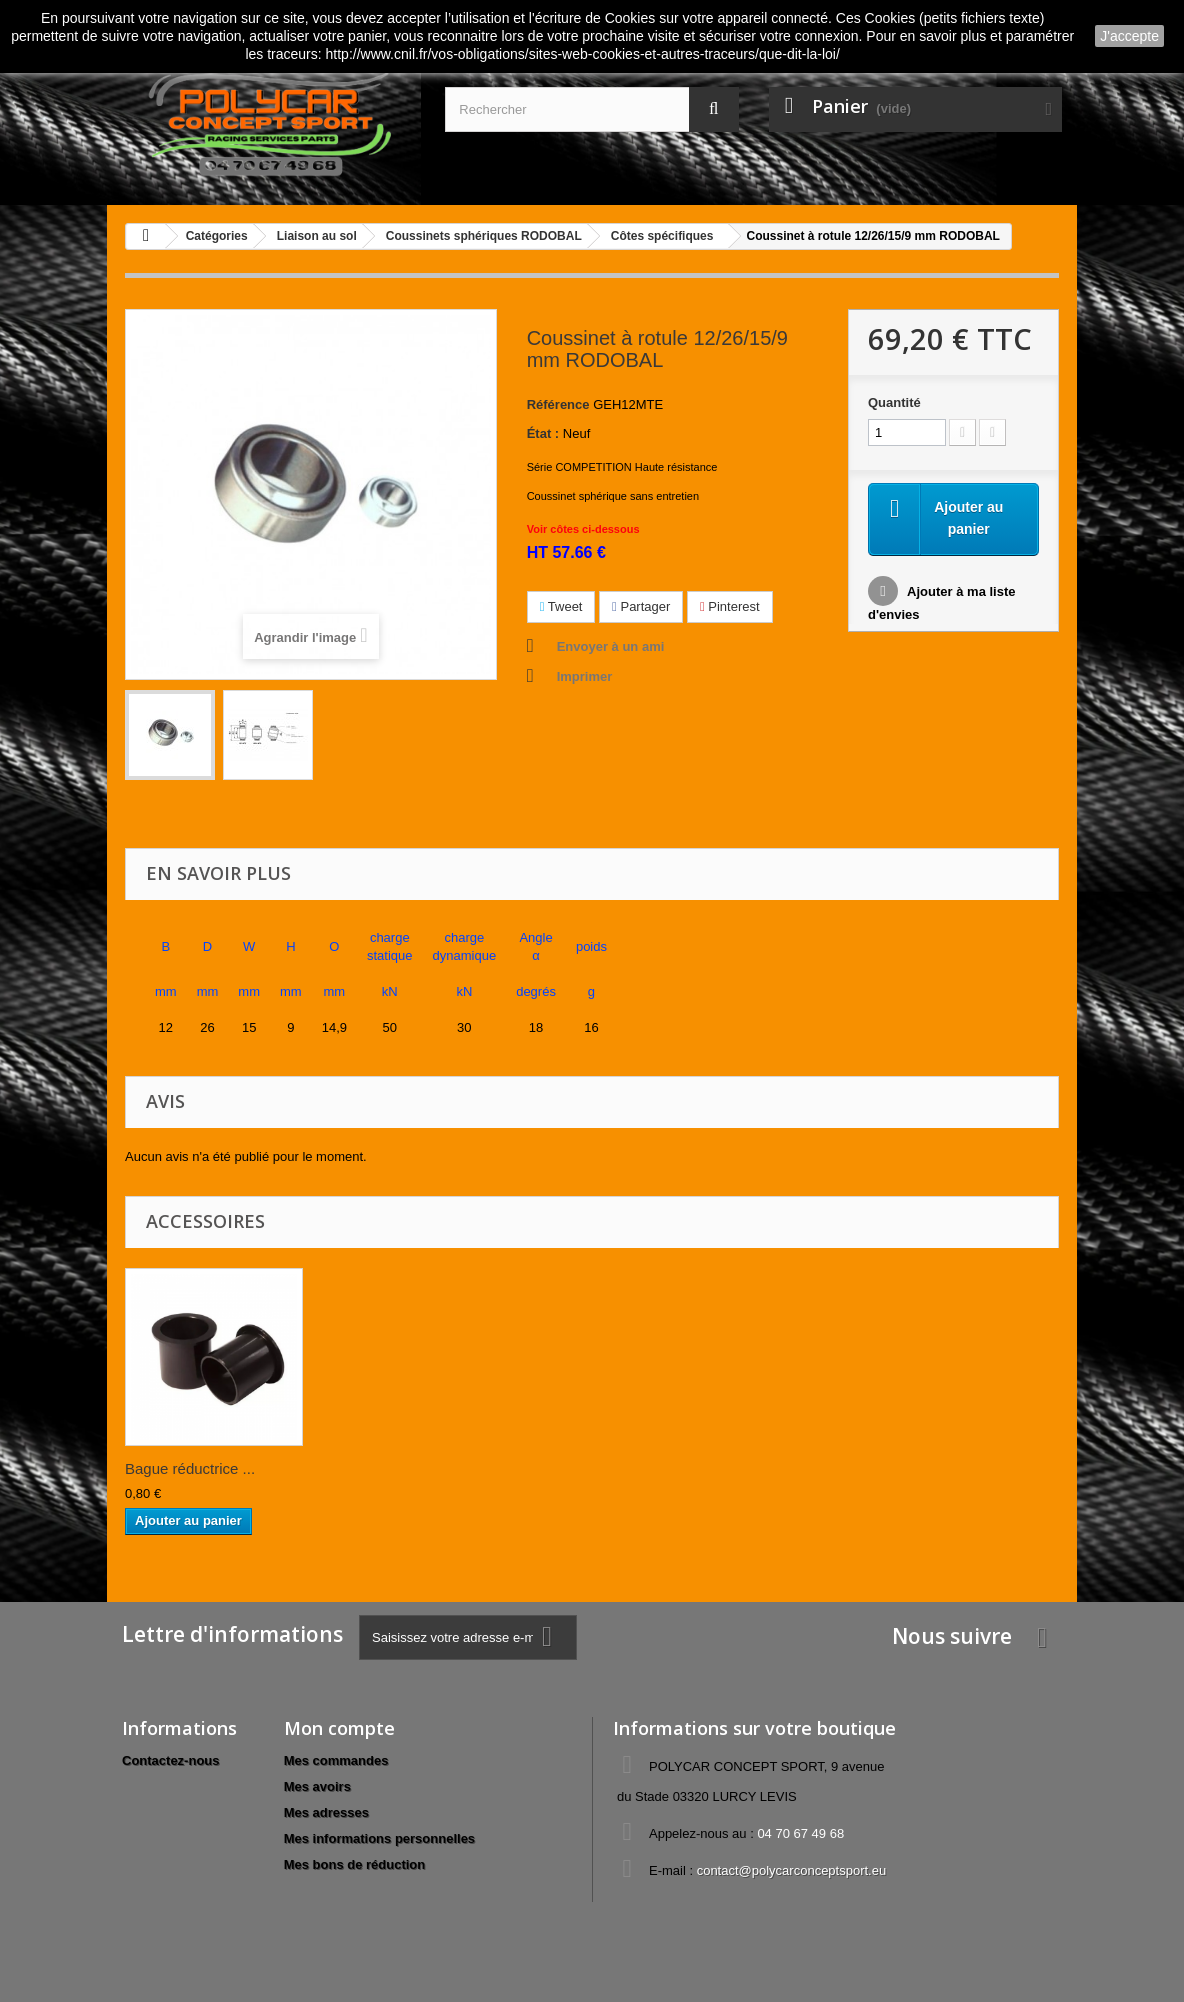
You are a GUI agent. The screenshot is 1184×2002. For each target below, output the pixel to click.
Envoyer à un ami (611, 646)
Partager (641, 606)
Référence (558, 404)
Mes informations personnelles (379, 1838)
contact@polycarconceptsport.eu (792, 1870)
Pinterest (730, 606)
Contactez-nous (171, 1760)
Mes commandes (336, 1760)
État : (543, 433)
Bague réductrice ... (190, 1468)
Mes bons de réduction (355, 1864)
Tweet (561, 606)
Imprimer (585, 676)
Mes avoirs (317, 1786)
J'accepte (1129, 36)
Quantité (894, 402)
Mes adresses (326, 1812)
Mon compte (339, 1728)
